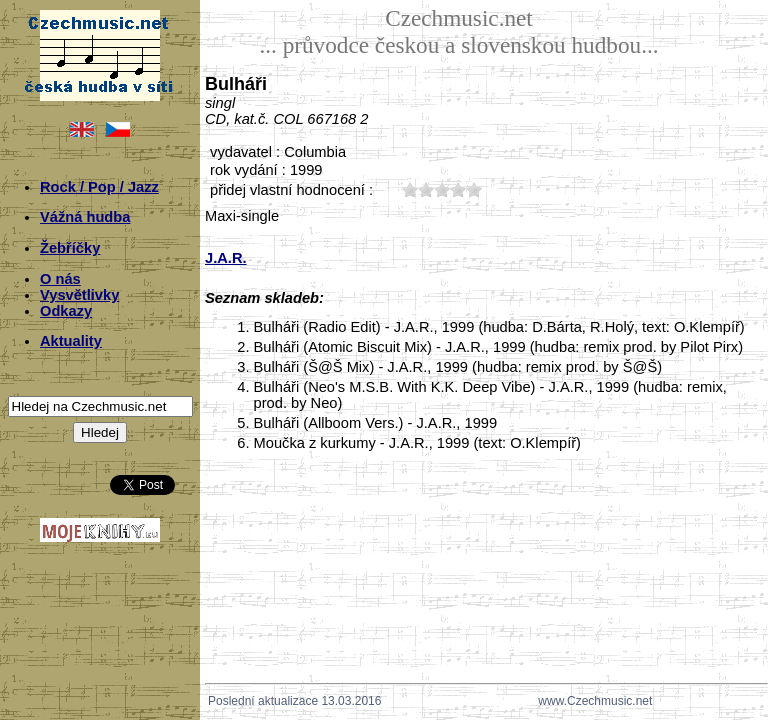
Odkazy (66, 311)
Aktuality (71, 341)
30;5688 (442, 189)
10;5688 (410, 189)
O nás (60, 279)
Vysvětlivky (79, 295)
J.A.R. (226, 258)
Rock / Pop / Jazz (99, 187)
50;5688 (474, 189)
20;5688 (426, 189)
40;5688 (458, 189)
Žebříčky (70, 248)
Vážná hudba (85, 217)
